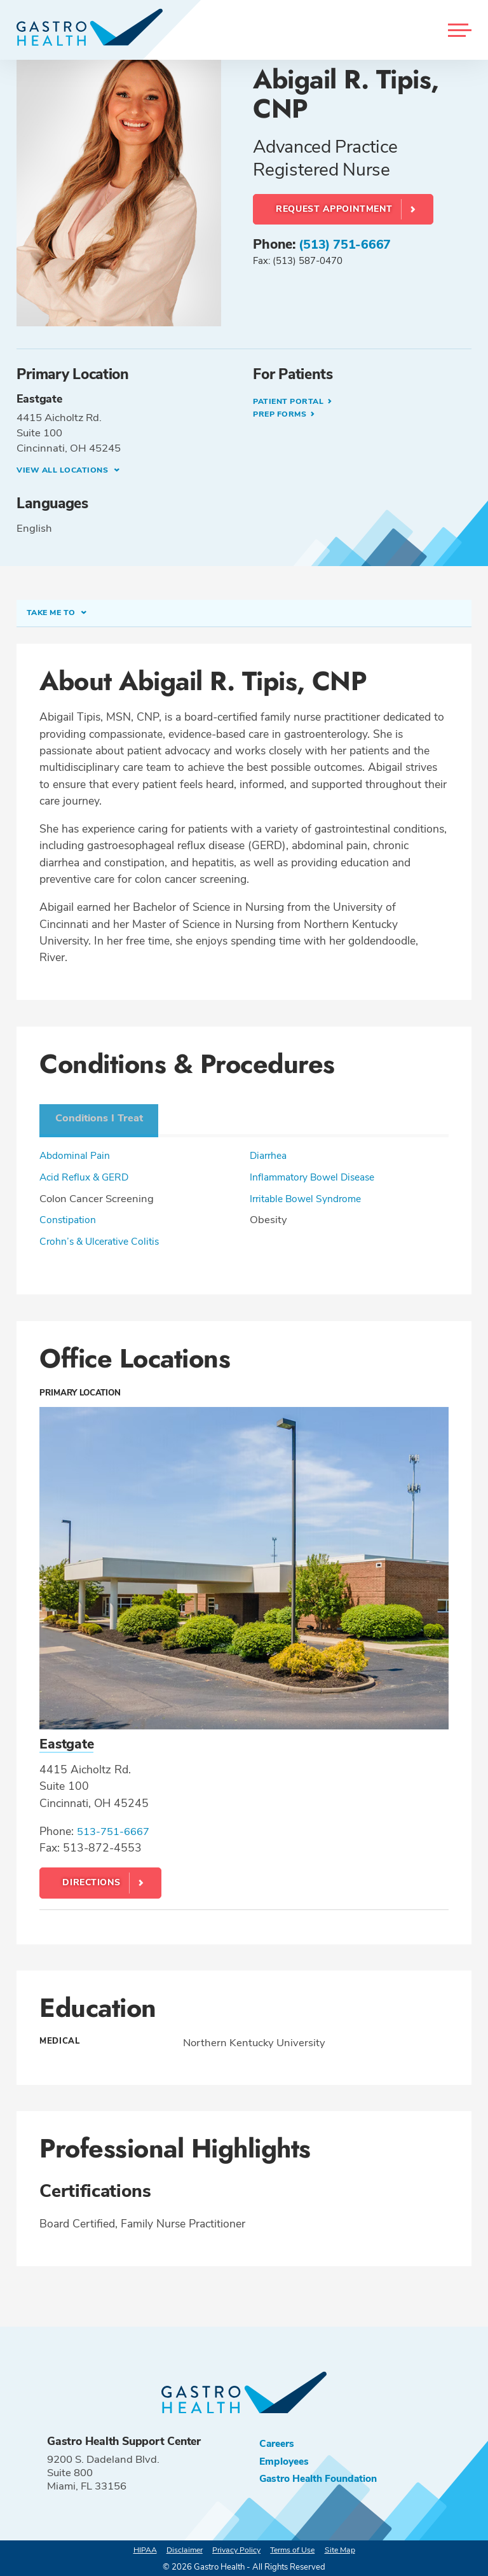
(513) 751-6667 (348, 244)
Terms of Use (297, 2548)
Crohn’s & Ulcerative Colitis (103, 1239)
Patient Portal (292, 401)
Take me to (55, 614)
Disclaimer (180, 2548)
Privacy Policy (236, 2548)
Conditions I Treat (103, 1115)
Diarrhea (270, 1153)
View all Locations (67, 470)
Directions (91, 1880)
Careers (278, 2441)
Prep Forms (283, 415)
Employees (286, 2460)
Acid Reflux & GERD (86, 1175)
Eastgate (68, 1742)
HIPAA (138, 2548)
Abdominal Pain (77, 1153)
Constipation (69, 1218)
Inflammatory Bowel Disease (318, 1175)
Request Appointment (334, 209)
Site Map (347, 2548)
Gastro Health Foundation (323, 2479)
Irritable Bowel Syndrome (310, 1196)
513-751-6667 (116, 1829)
